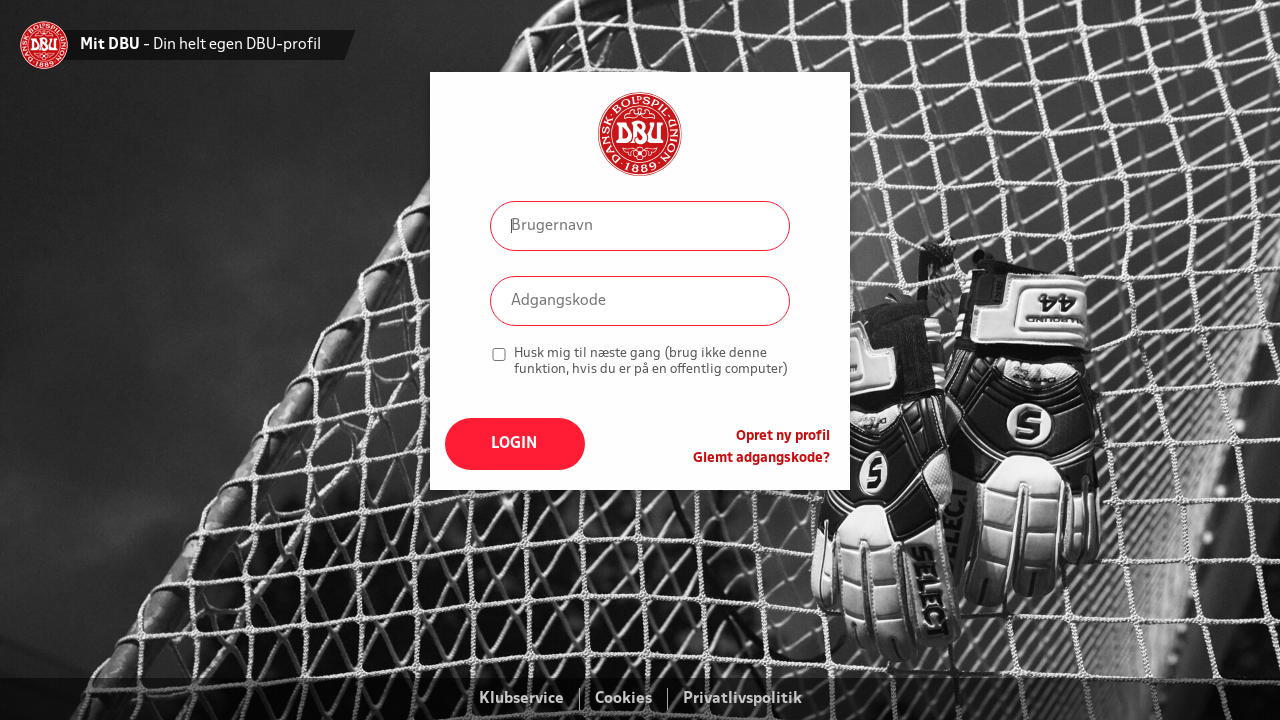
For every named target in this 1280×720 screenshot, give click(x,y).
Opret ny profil (783, 436)
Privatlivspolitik (742, 699)
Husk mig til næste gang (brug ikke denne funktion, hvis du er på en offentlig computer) (651, 361)
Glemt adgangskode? (761, 458)
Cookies (623, 699)
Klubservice (521, 699)
